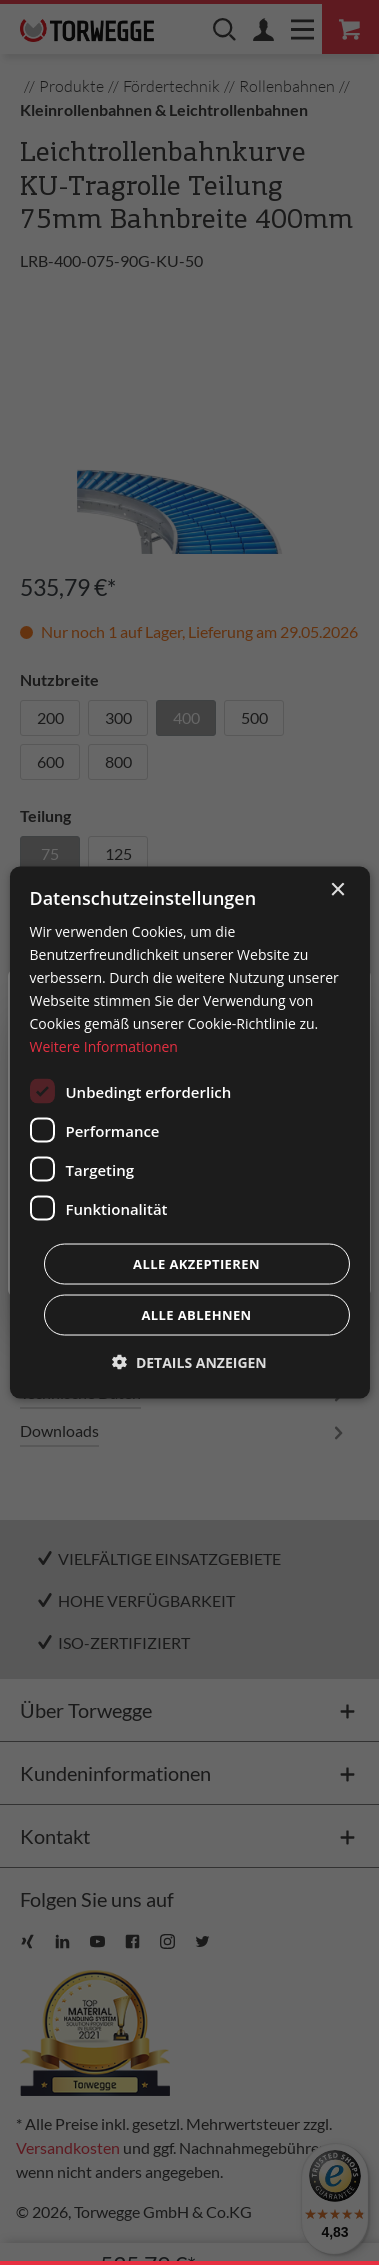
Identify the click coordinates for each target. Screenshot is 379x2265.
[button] (189, 1362)
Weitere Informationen (103, 1046)
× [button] (337, 889)
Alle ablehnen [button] (196, 1315)
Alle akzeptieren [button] (196, 1264)
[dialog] (189, 1132)
